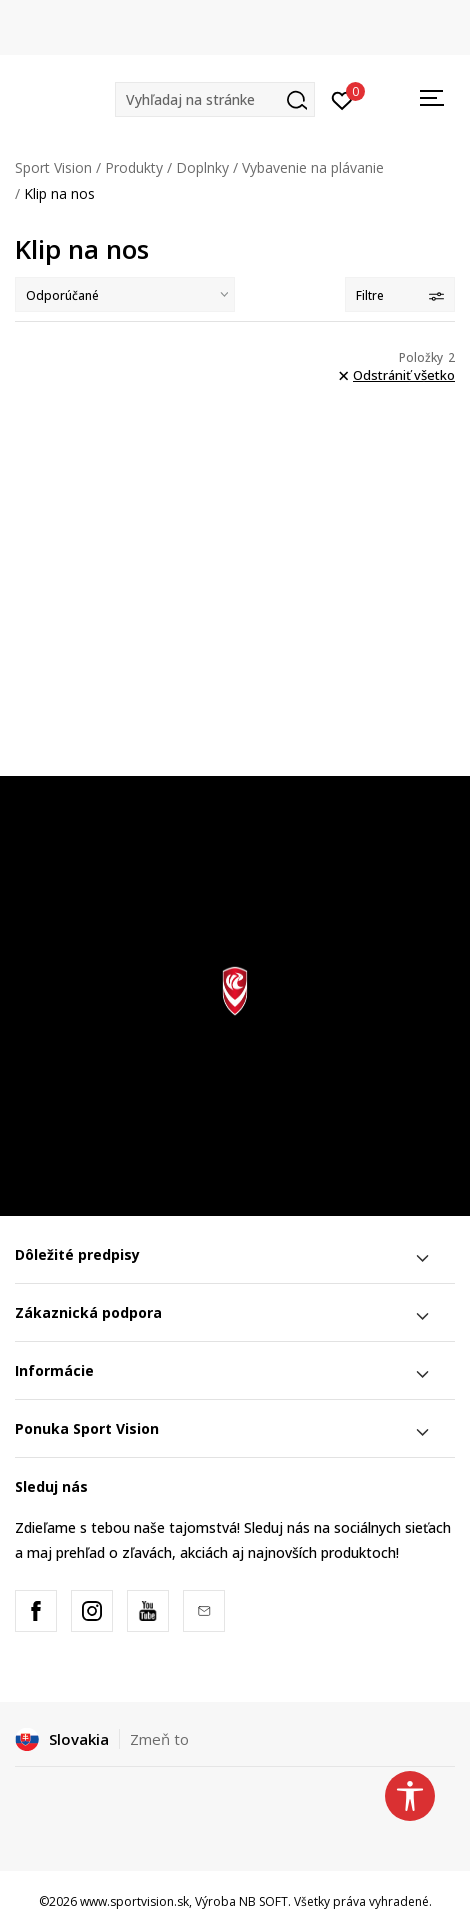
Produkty (134, 167)
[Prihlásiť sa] (342, 99)
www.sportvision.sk (134, 1901)
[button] (215, 99)
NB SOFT (263, 1901)
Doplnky (202, 167)
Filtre (400, 295)
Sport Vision (53, 167)
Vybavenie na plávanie (313, 167)
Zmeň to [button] (159, 1739)
